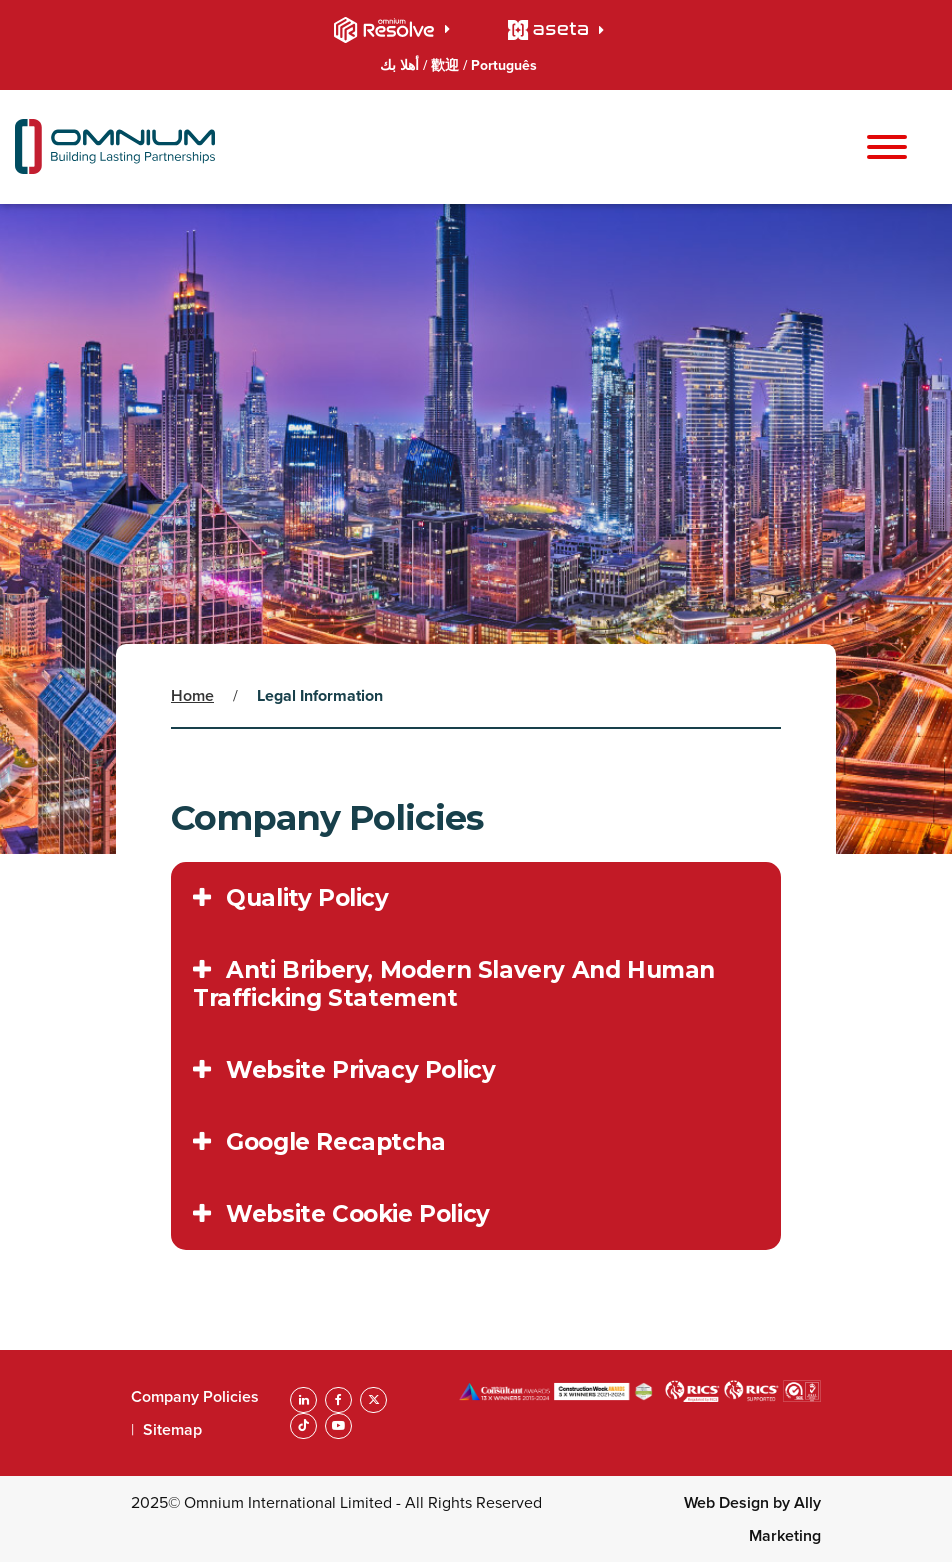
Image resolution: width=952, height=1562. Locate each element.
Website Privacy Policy (344, 1070)
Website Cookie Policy (341, 1214)
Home (192, 695)
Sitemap (172, 1429)
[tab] (476, 898)
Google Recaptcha (319, 1142)
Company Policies (195, 1396)
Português (504, 65)
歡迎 (447, 65)
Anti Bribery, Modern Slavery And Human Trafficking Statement (454, 984)
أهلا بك (401, 65)
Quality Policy (291, 898)
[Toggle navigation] (887, 149)
